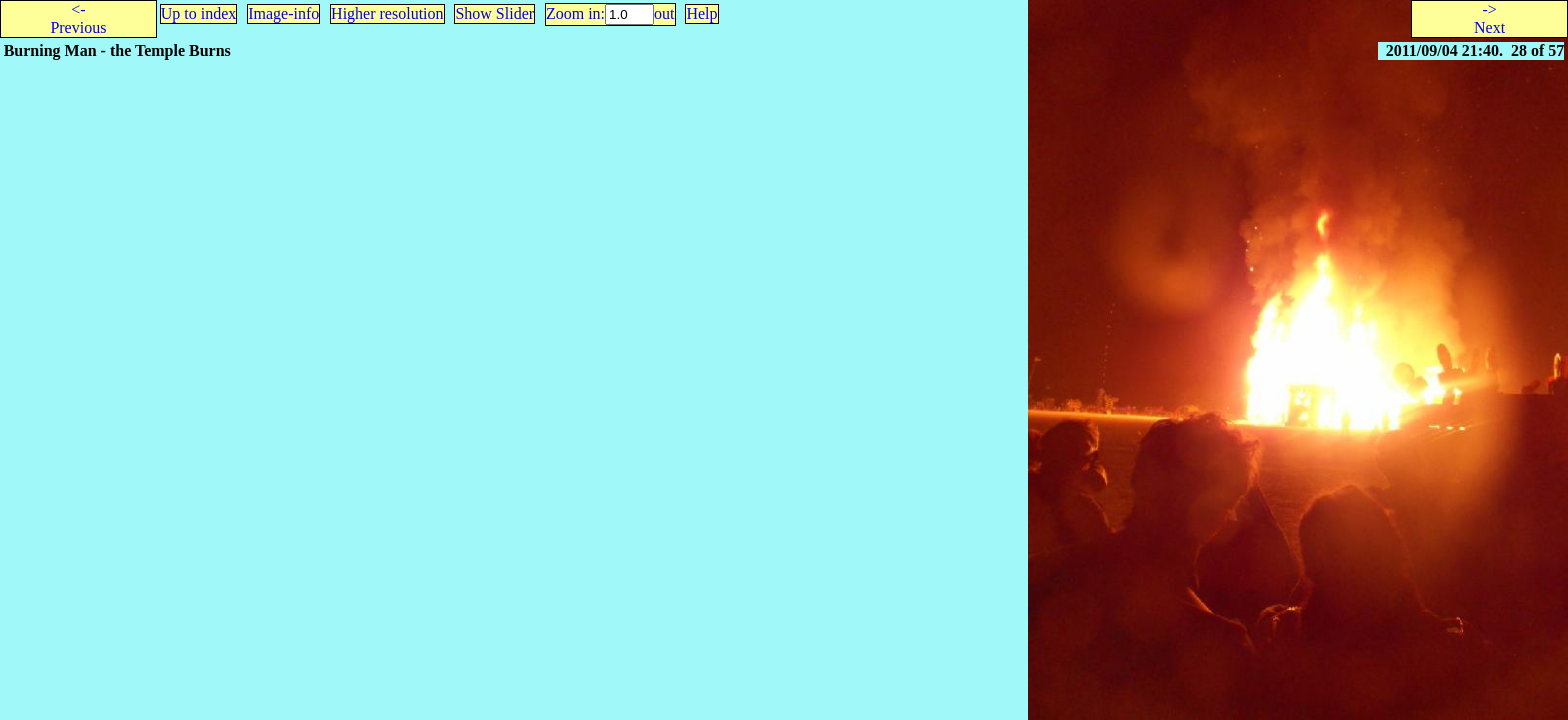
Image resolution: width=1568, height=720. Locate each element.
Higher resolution (387, 13)
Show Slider (494, 13)
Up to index (199, 13)
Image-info (283, 13)
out (664, 13)
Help (701, 13)
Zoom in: (575, 13)
